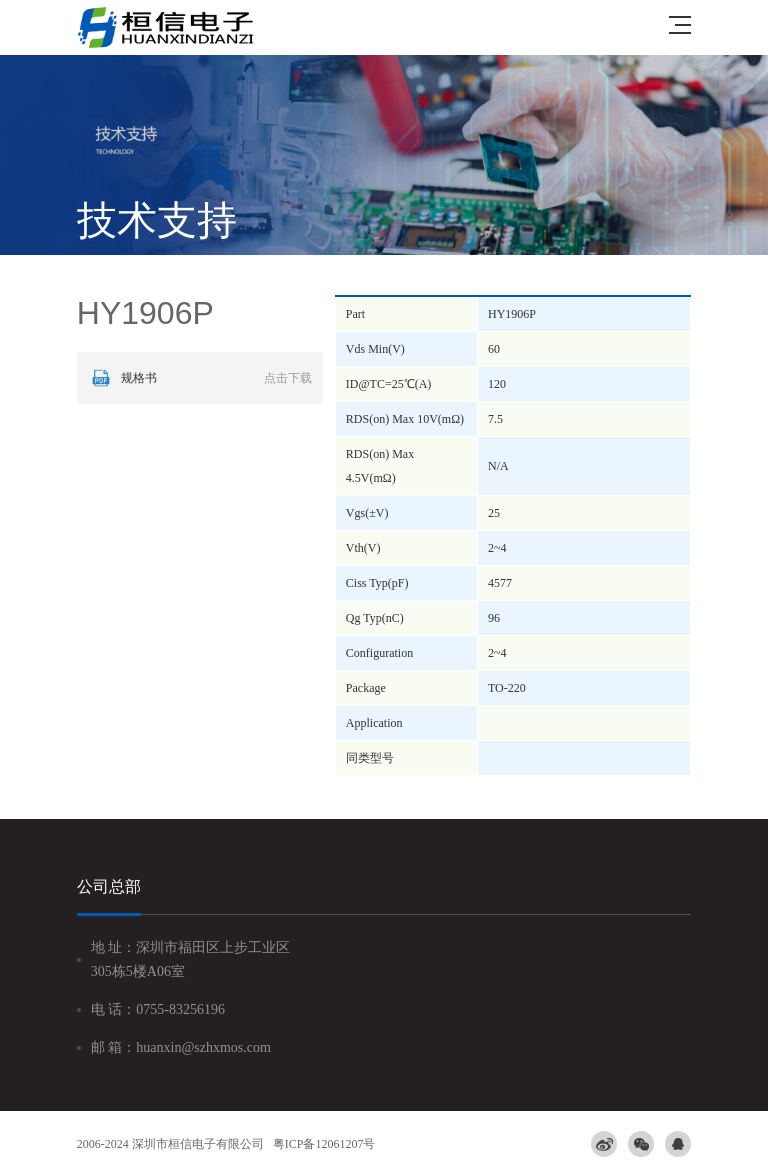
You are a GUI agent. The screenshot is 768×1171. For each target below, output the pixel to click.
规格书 (199, 378)
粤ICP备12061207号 (324, 1144)
